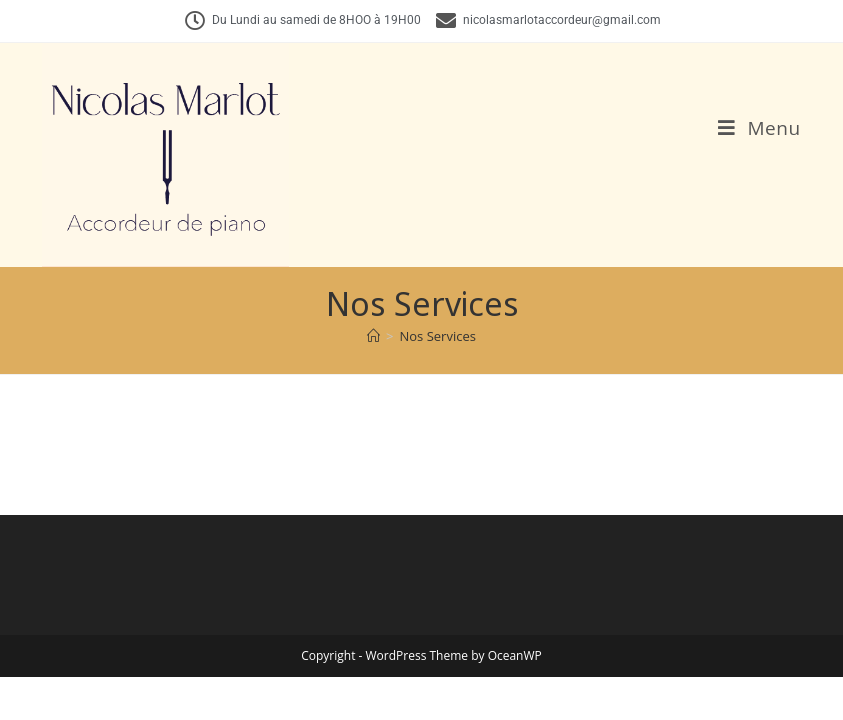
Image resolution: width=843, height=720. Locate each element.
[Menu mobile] (759, 128)
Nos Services (438, 336)
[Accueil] (373, 336)
